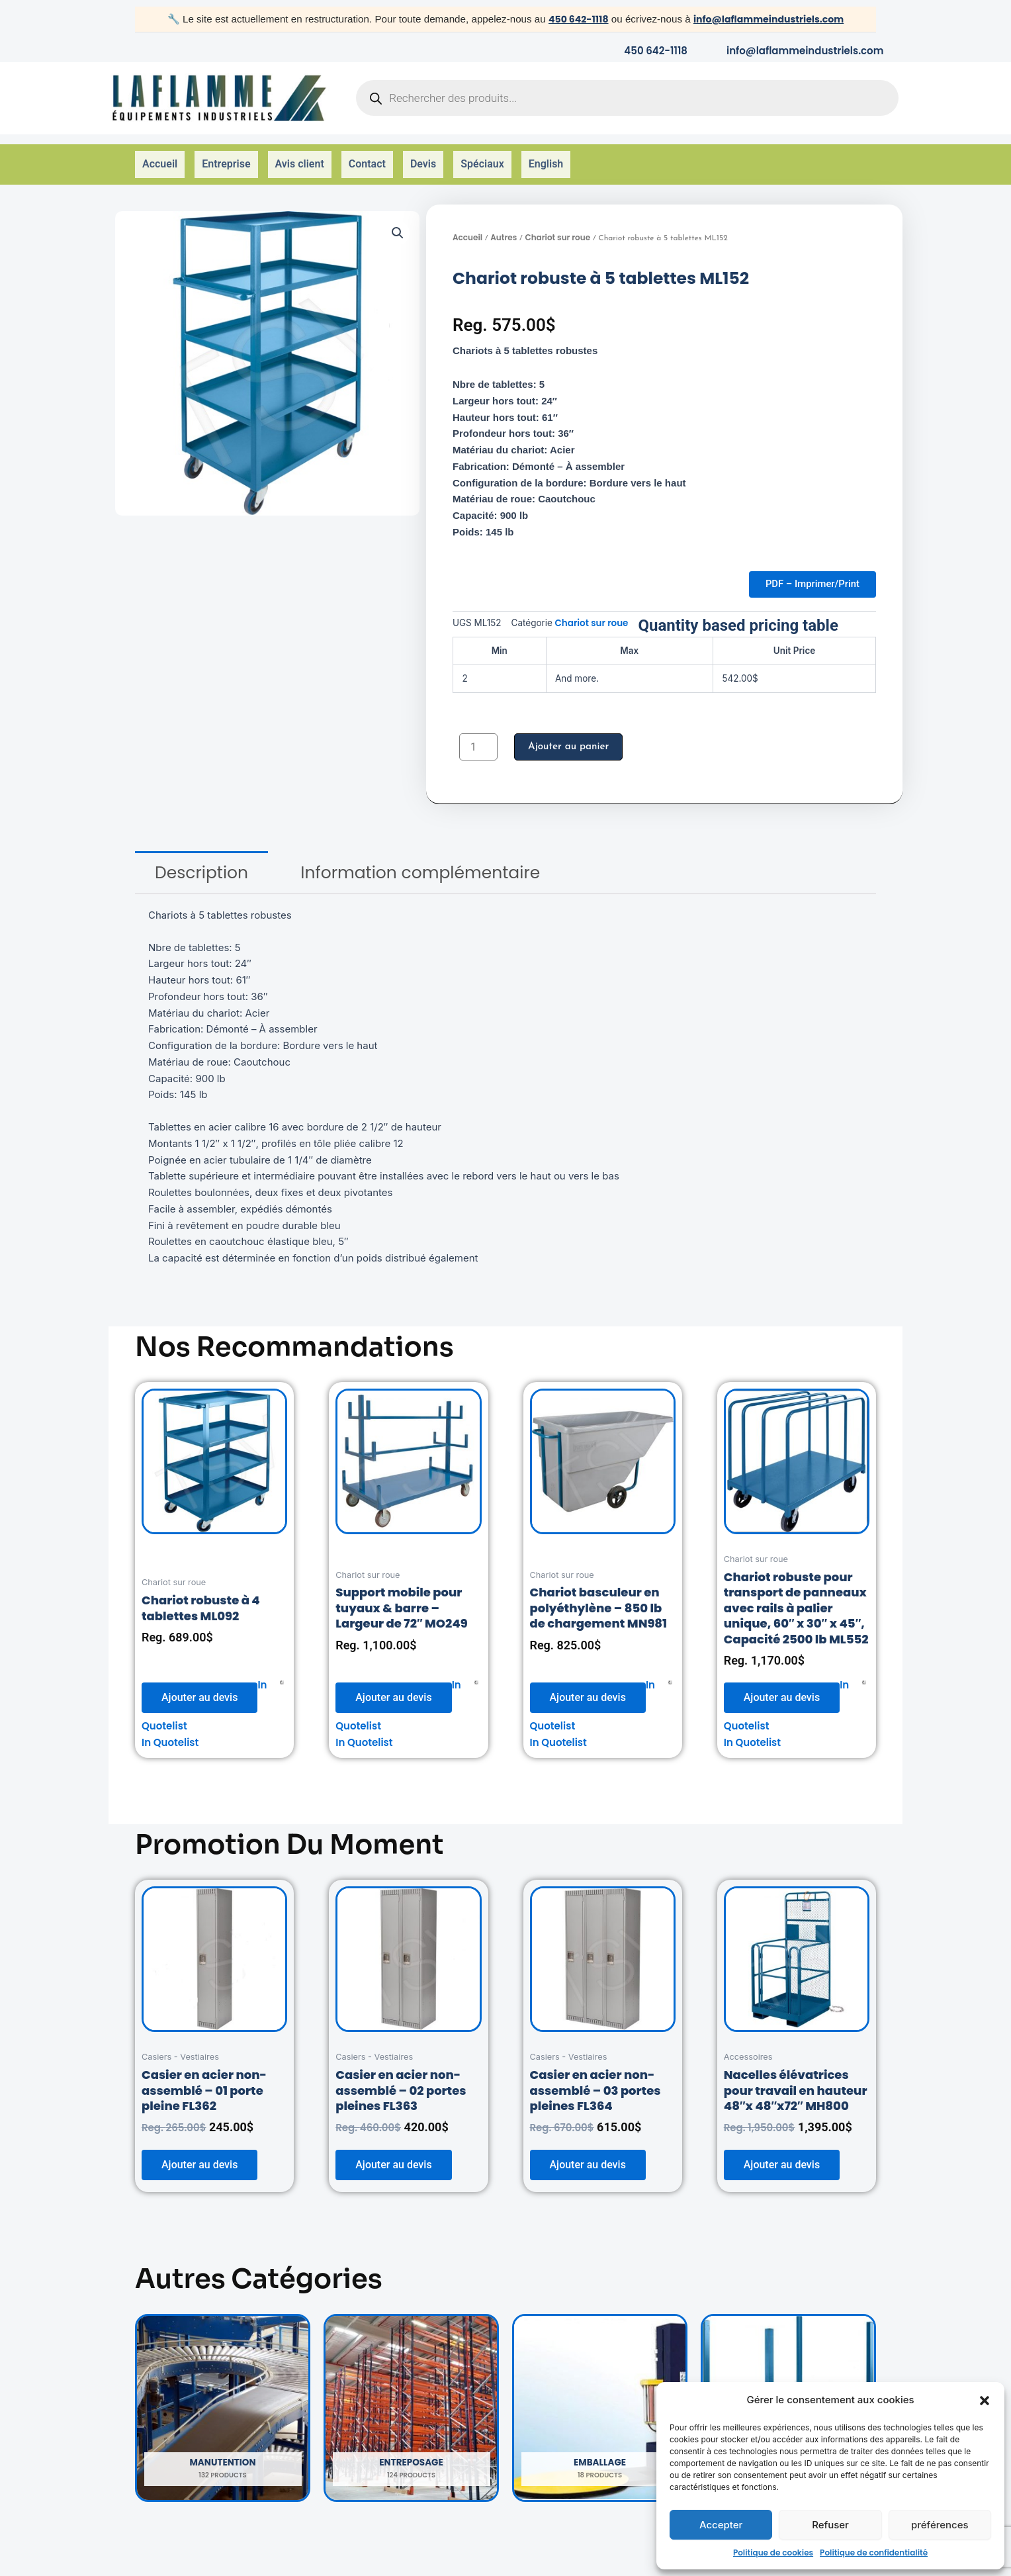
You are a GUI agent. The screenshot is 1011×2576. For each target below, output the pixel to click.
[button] (984, 2400)
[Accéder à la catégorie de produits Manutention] (222, 2395)
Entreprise (226, 155)
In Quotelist (170, 1730)
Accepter (721, 2524)
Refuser (830, 2524)
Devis (423, 155)
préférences (940, 2524)
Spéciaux (482, 155)
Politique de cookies (773, 2552)
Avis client (299, 155)
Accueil (159, 155)
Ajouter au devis (199, 1685)
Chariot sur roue (557, 220)
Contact (367, 155)
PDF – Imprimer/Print (805, 569)
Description (201, 860)
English (546, 155)
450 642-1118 (572, 19)
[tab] (201, 860)
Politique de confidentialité (874, 2552)
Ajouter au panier (570, 734)
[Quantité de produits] (478, 734)
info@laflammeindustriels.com (770, 19)
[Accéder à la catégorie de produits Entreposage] (411, 2395)
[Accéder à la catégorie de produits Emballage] (599, 2395)
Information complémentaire (420, 860)
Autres (503, 220)
